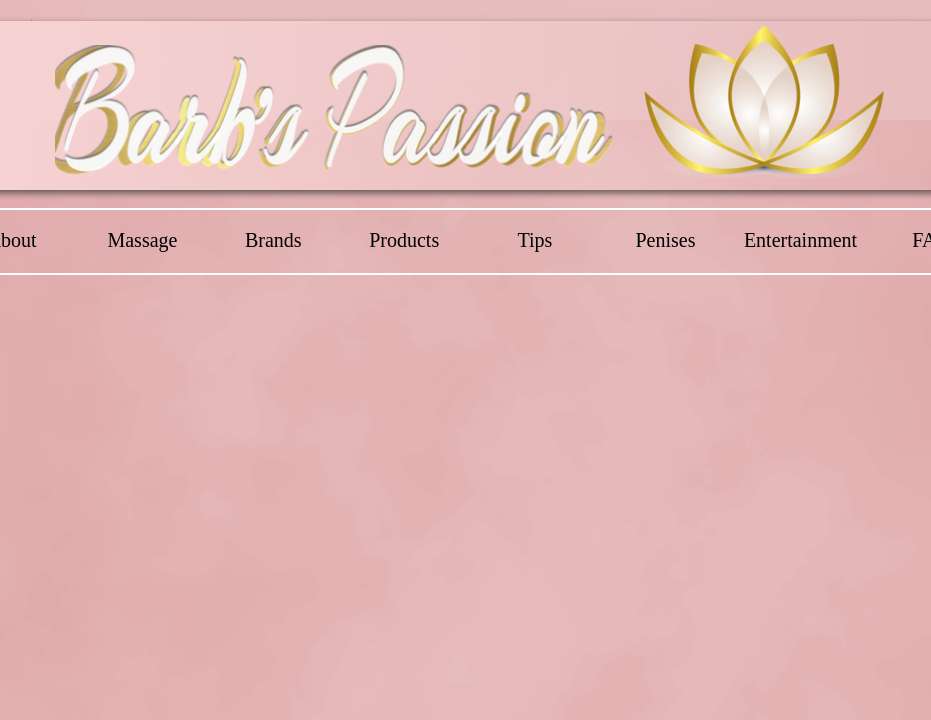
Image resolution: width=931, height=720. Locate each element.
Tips (534, 240)
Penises (665, 240)
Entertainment (800, 240)
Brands (273, 240)
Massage (142, 240)
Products (404, 240)
